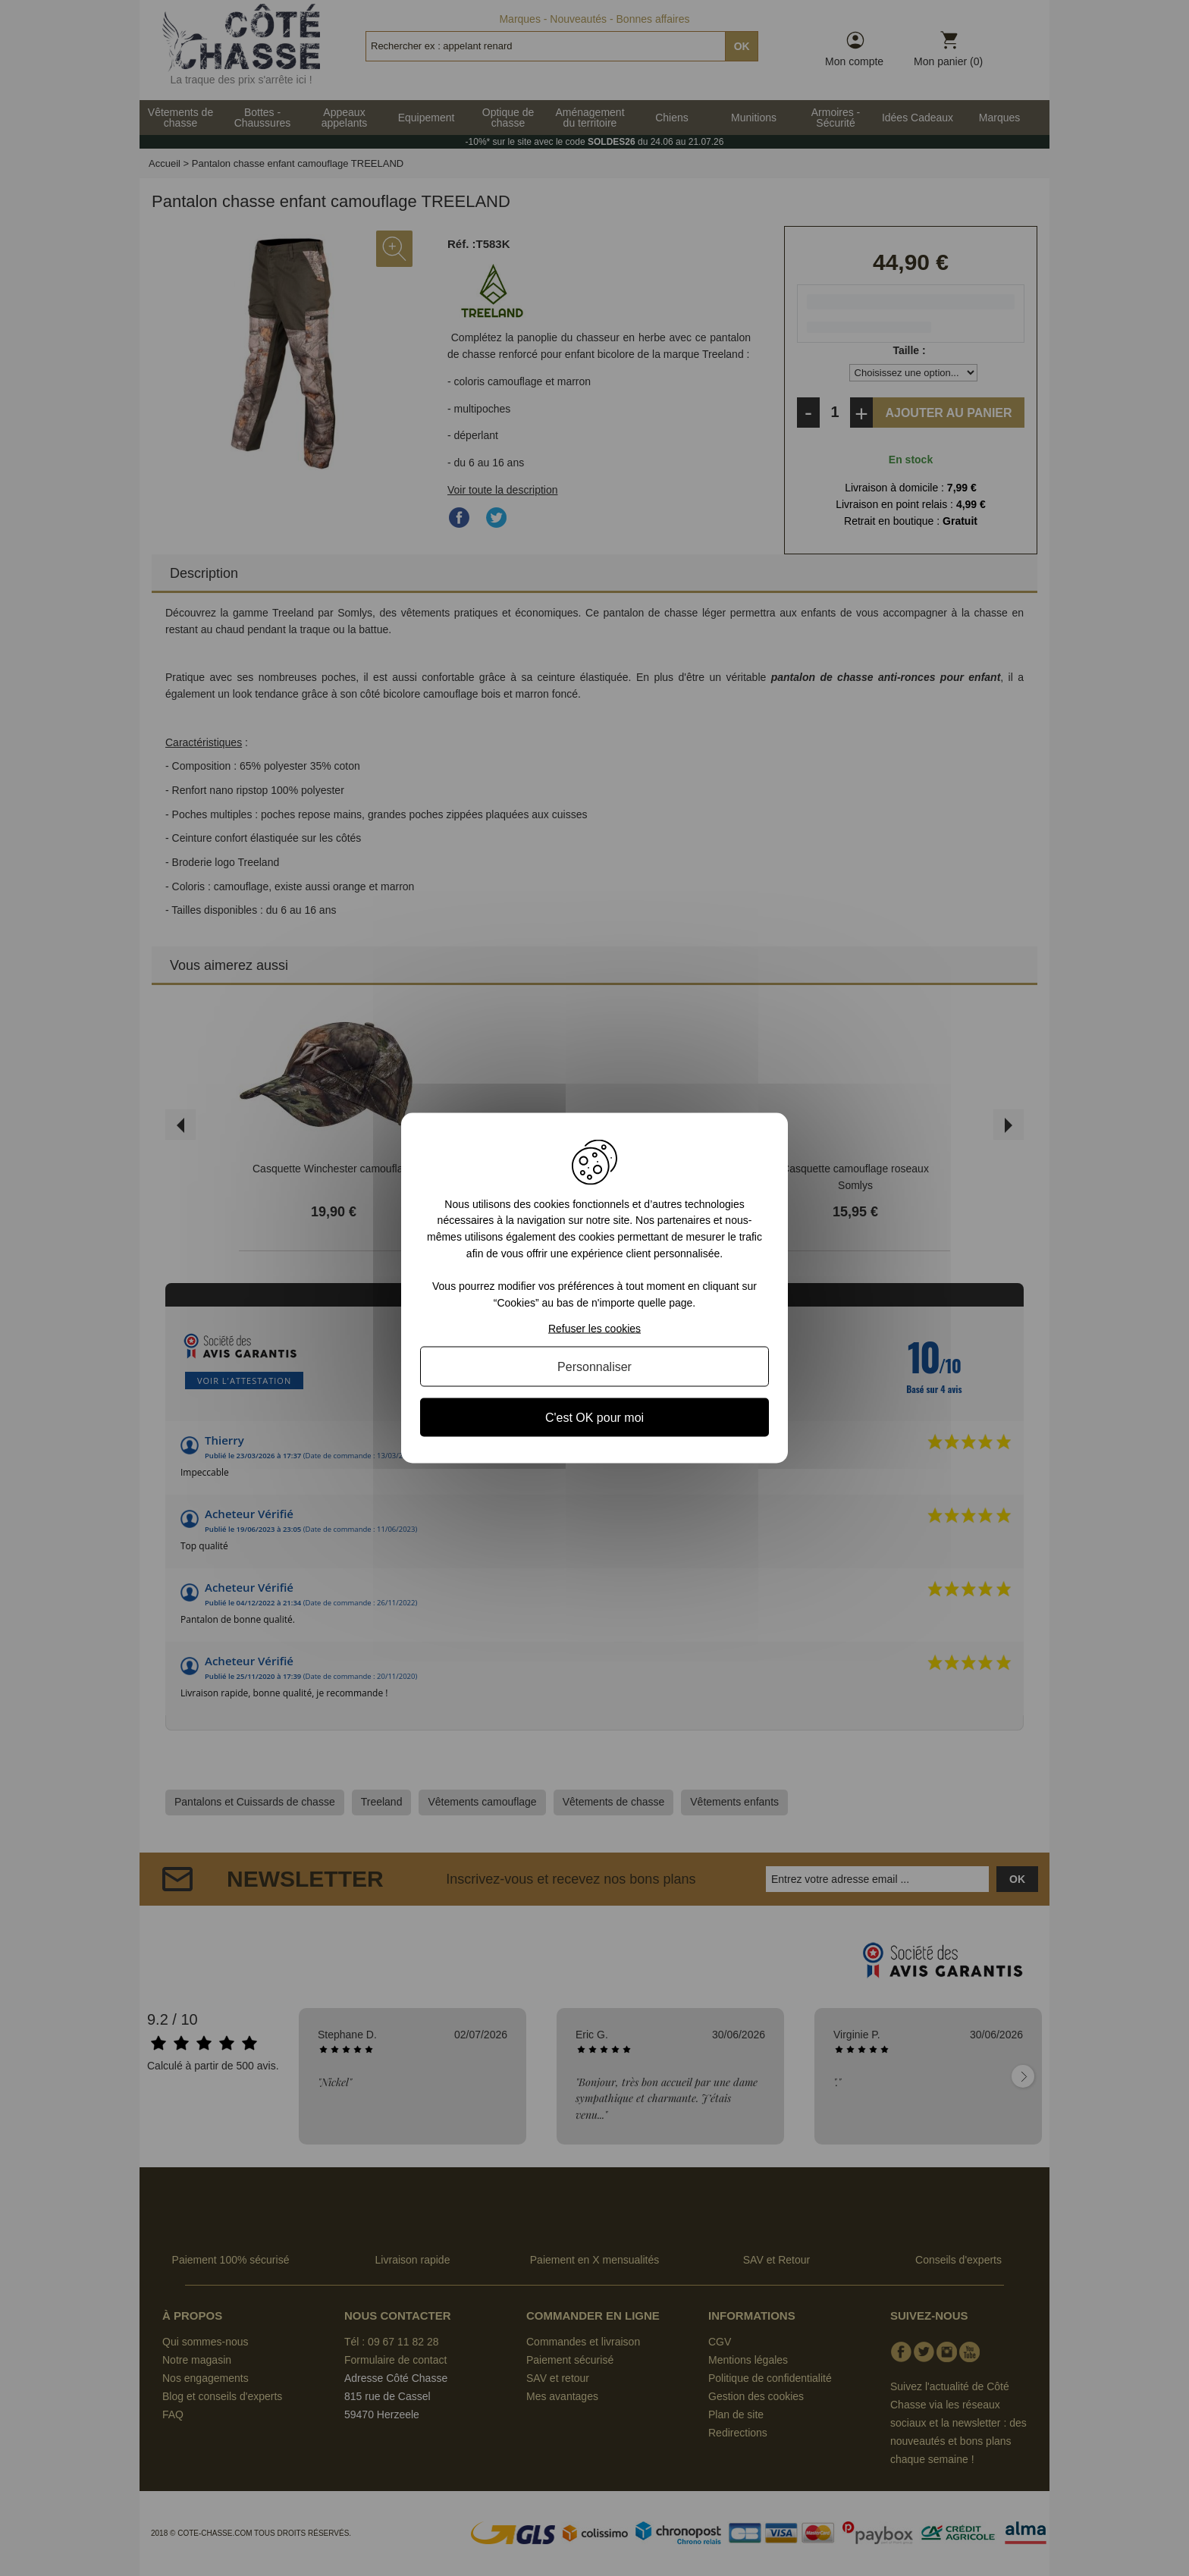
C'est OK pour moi (594, 1417)
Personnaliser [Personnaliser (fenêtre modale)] (594, 1366)
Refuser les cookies (594, 1329)
